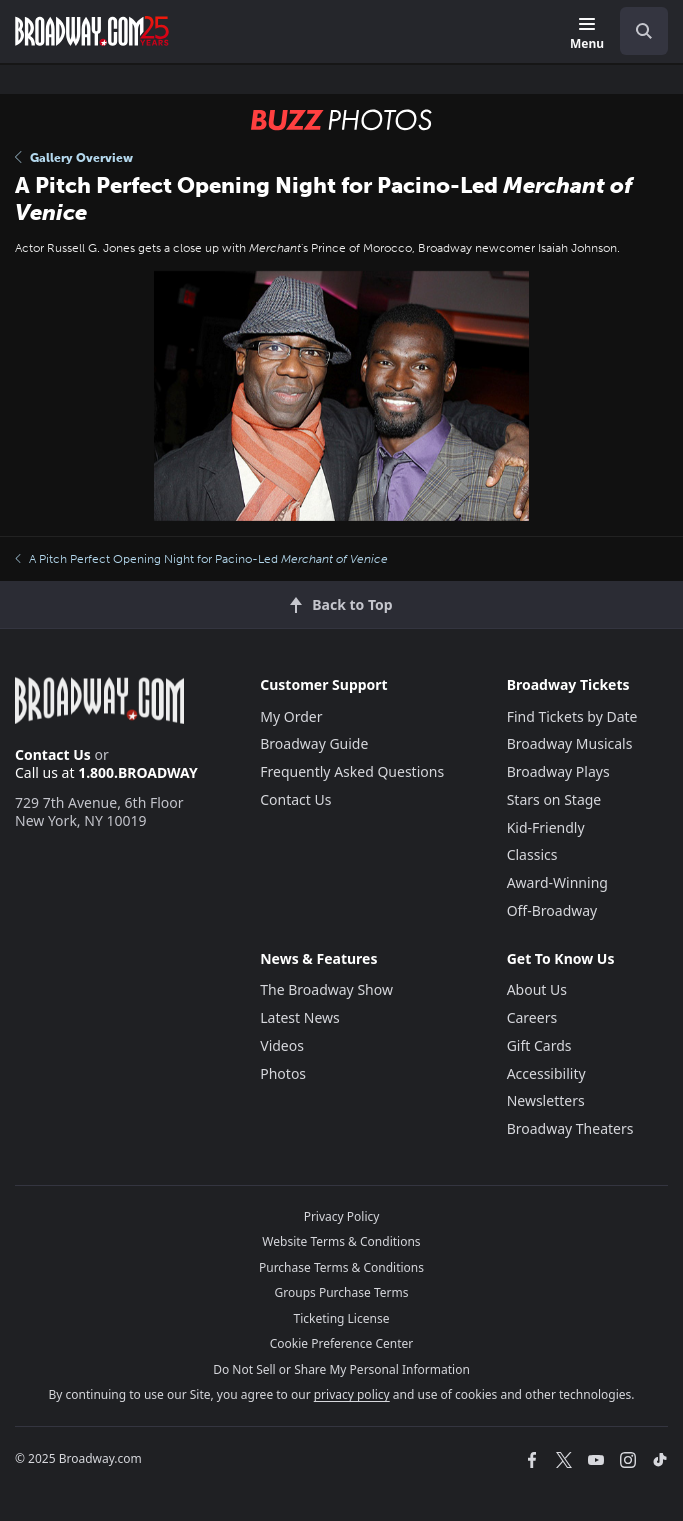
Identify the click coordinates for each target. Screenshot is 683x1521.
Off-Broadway (552, 910)
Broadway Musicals (570, 743)
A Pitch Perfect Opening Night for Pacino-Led (201, 559)
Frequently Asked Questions (352, 771)
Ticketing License (342, 1318)
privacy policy (352, 1394)
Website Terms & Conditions (341, 1241)
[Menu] (587, 34)
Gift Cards (539, 1045)
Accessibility (546, 1073)
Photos (283, 1073)
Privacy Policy (342, 1216)
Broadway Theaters (570, 1128)
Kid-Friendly (546, 827)
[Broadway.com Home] (92, 31)
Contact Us (53, 754)
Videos (282, 1045)
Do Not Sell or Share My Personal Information (341, 1369)
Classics (532, 854)
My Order (291, 716)
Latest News (300, 1017)
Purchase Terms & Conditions (341, 1267)
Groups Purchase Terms (342, 1292)
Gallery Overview (74, 158)
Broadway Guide (314, 743)
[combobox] (636, 31)
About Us (537, 989)
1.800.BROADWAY (138, 772)
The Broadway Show (326, 989)
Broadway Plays (558, 771)
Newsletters (546, 1100)
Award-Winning (557, 882)
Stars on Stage (554, 799)
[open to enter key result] (644, 31)
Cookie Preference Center (342, 1343)
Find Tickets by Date (572, 716)
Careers (532, 1017)
